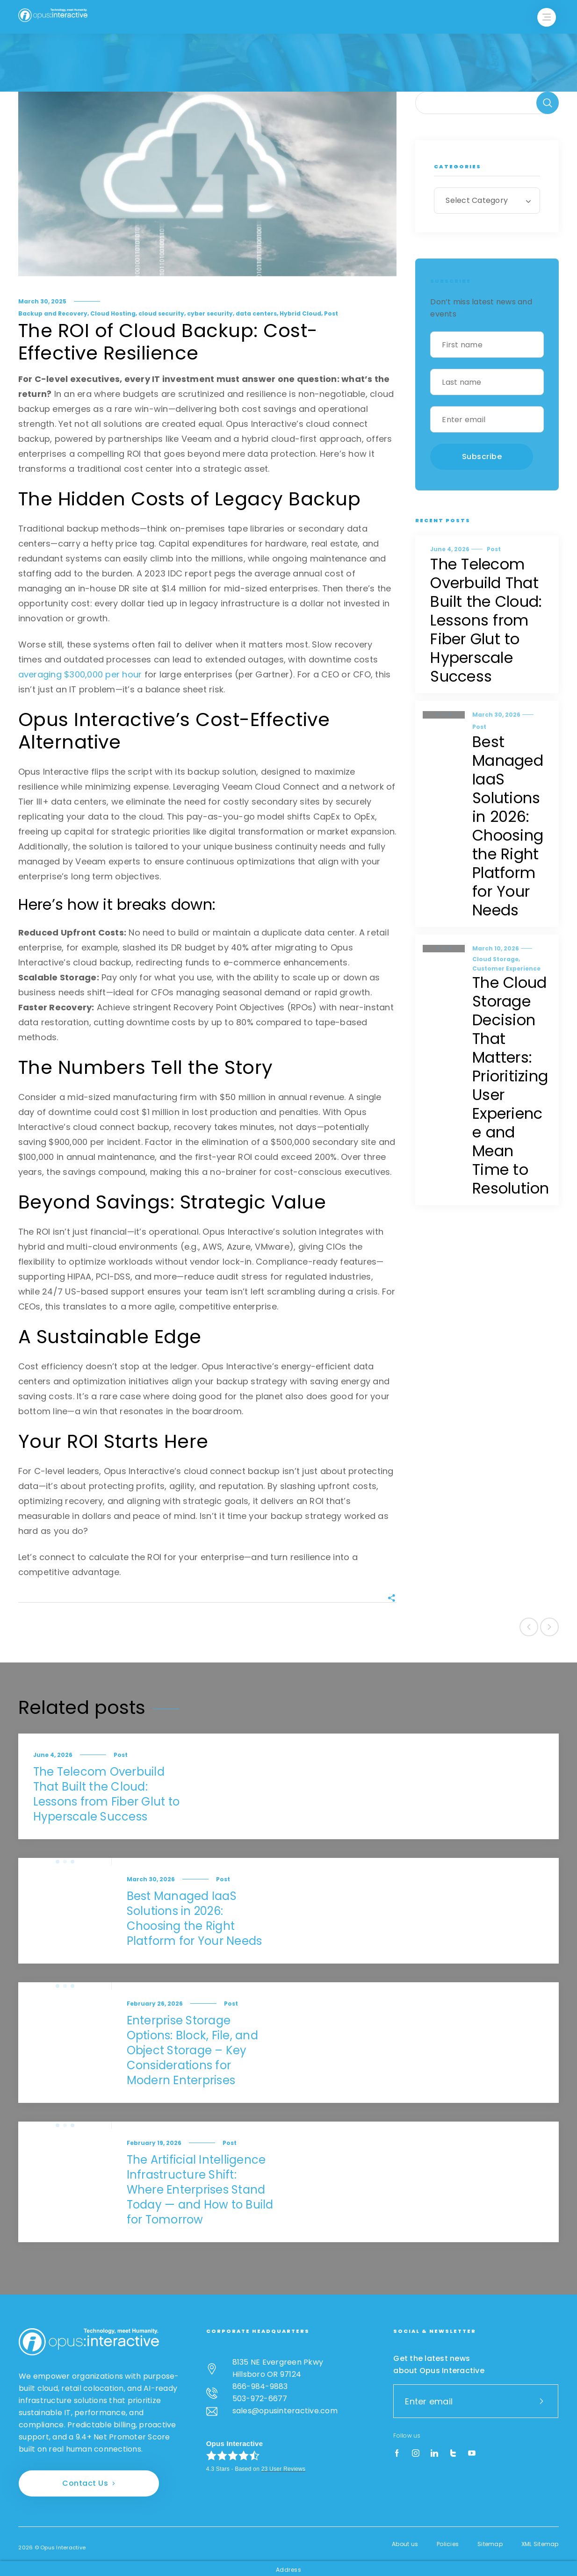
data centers (256, 313)
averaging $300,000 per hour (80, 674)
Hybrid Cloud (300, 313)
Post (331, 313)
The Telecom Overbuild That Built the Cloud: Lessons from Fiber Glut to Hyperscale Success (486, 620)
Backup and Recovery (52, 313)
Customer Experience (506, 968)
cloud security (161, 313)
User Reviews (283, 2469)
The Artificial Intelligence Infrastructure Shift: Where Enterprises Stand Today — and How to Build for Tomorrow (200, 2189)
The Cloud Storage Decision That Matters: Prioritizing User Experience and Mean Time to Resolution (510, 1085)
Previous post (528, 1627)
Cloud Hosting (113, 313)
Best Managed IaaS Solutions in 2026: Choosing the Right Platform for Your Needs (507, 826)
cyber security (210, 313)
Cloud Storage (495, 959)
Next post (549, 1627)
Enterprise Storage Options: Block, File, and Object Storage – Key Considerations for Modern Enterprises (192, 2050)
